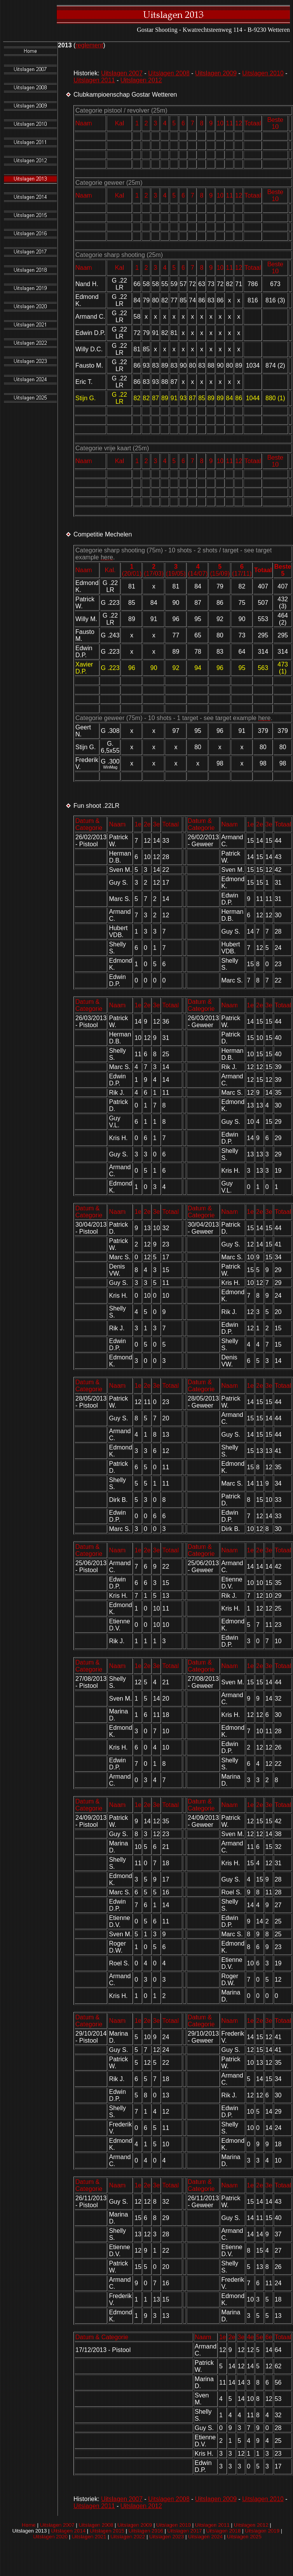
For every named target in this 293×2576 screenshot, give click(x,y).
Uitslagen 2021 (89, 2537)
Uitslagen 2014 (68, 2531)
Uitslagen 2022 (127, 2537)
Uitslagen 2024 (205, 2537)
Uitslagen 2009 (216, 73)
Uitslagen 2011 (94, 80)
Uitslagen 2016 (146, 2531)
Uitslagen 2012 (141, 80)
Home (29, 2525)
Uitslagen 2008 (169, 73)
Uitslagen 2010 (263, 73)
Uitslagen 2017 (184, 2531)
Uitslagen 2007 (122, 73)
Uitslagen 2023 (166, 2537)
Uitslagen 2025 (244, 2537)
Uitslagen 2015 (107, 2531)
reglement (89, 45)
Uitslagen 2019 (262, 2531)
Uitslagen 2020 (50, 2537)
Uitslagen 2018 (223, 2531)
